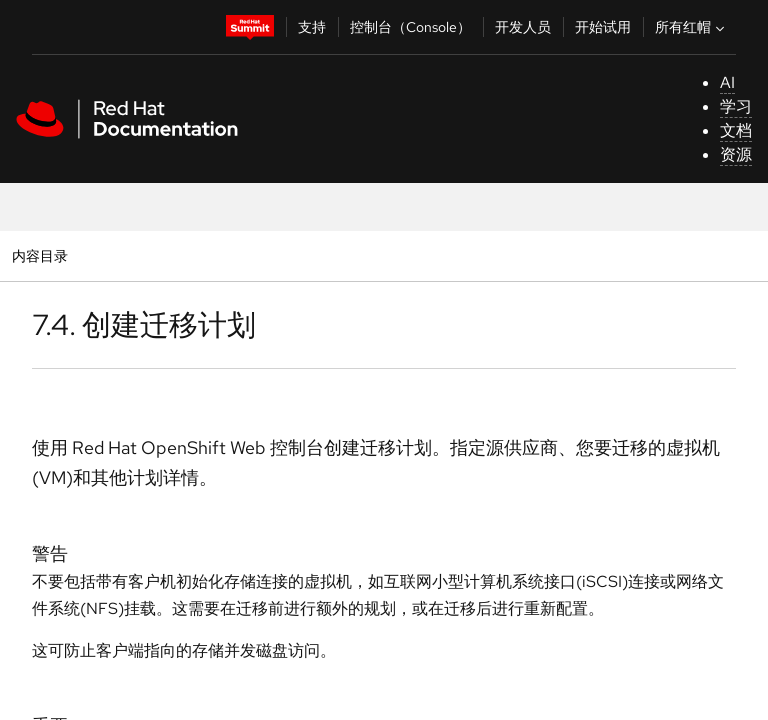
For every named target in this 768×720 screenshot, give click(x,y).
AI (727, 82)
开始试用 (603, 27)
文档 (736, 130)
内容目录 (39, 255)
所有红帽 (692, 27)
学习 (736, 106)
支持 (312, 27)
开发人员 (523, 27)
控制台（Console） (410, 27)
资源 (736, 154)
